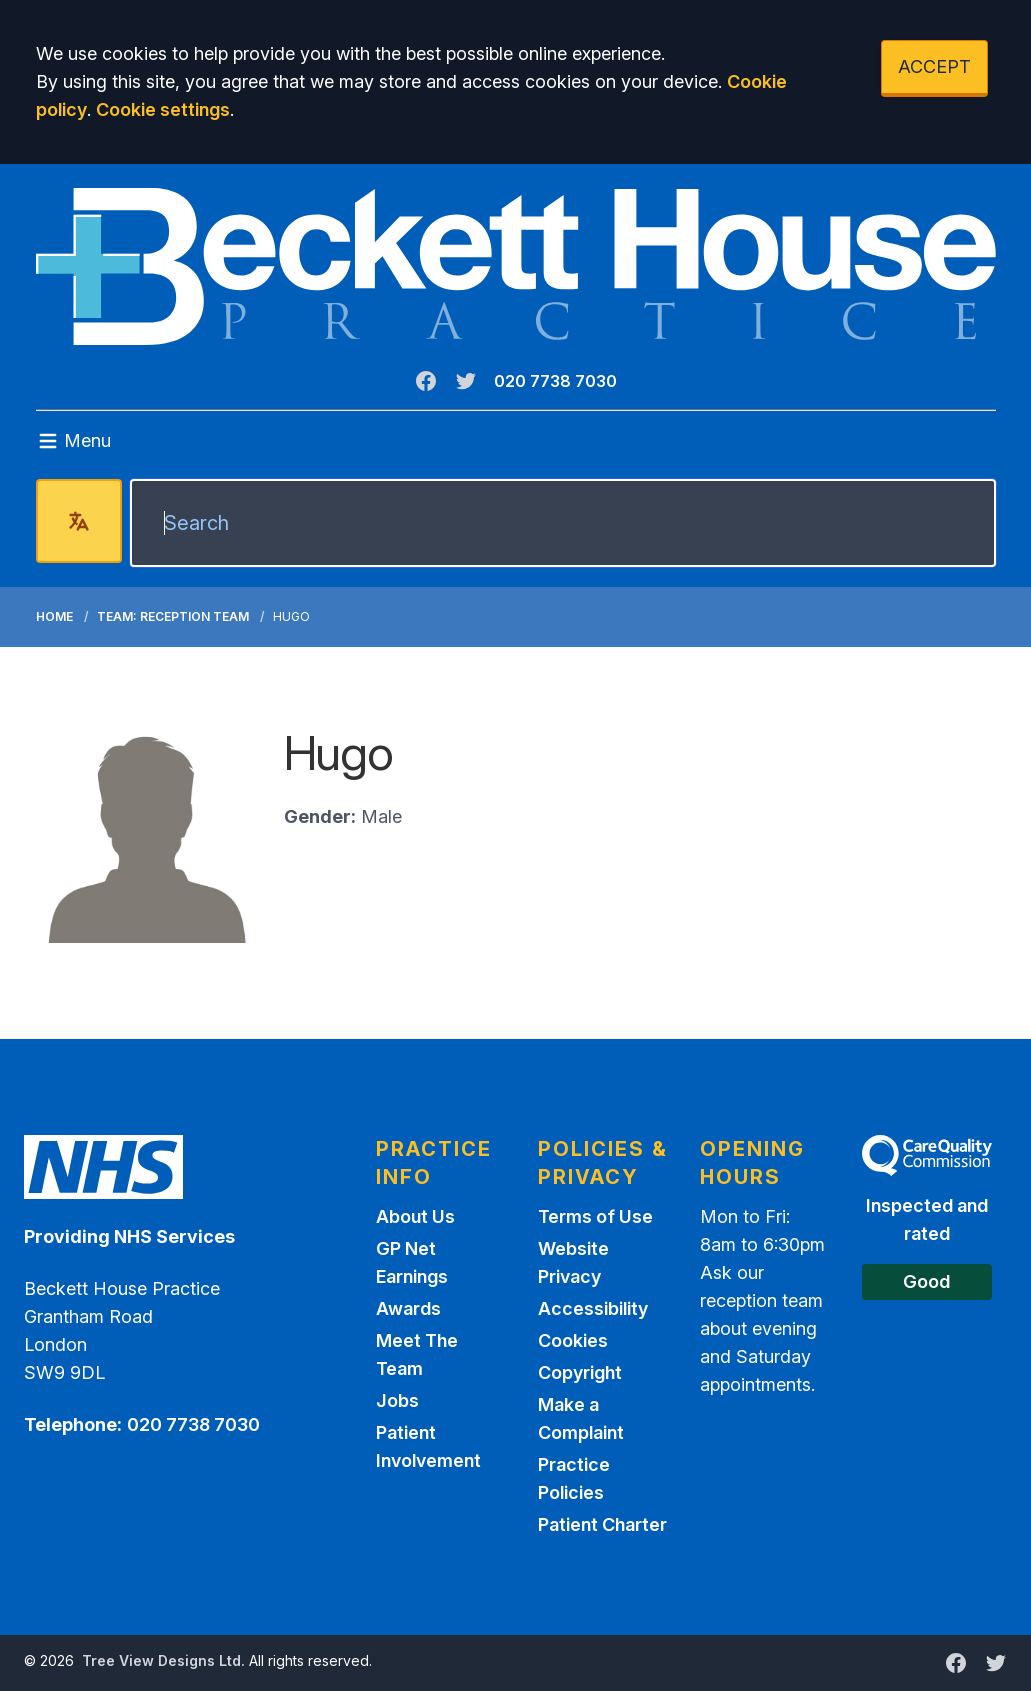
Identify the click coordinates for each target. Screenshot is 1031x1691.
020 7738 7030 (555, 381)
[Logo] (516, 266)
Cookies (573, 1340)
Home (54, 616)
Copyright (580, 1372)
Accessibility (593, 1308)
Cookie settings (163, 109)
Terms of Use (595, 1216)
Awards (408, 1308)
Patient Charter (602, 1524)
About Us (415, 1216)
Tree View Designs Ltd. (163, 1660)
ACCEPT (934, 66)
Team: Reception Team (173, 616)
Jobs (397, 1400)
